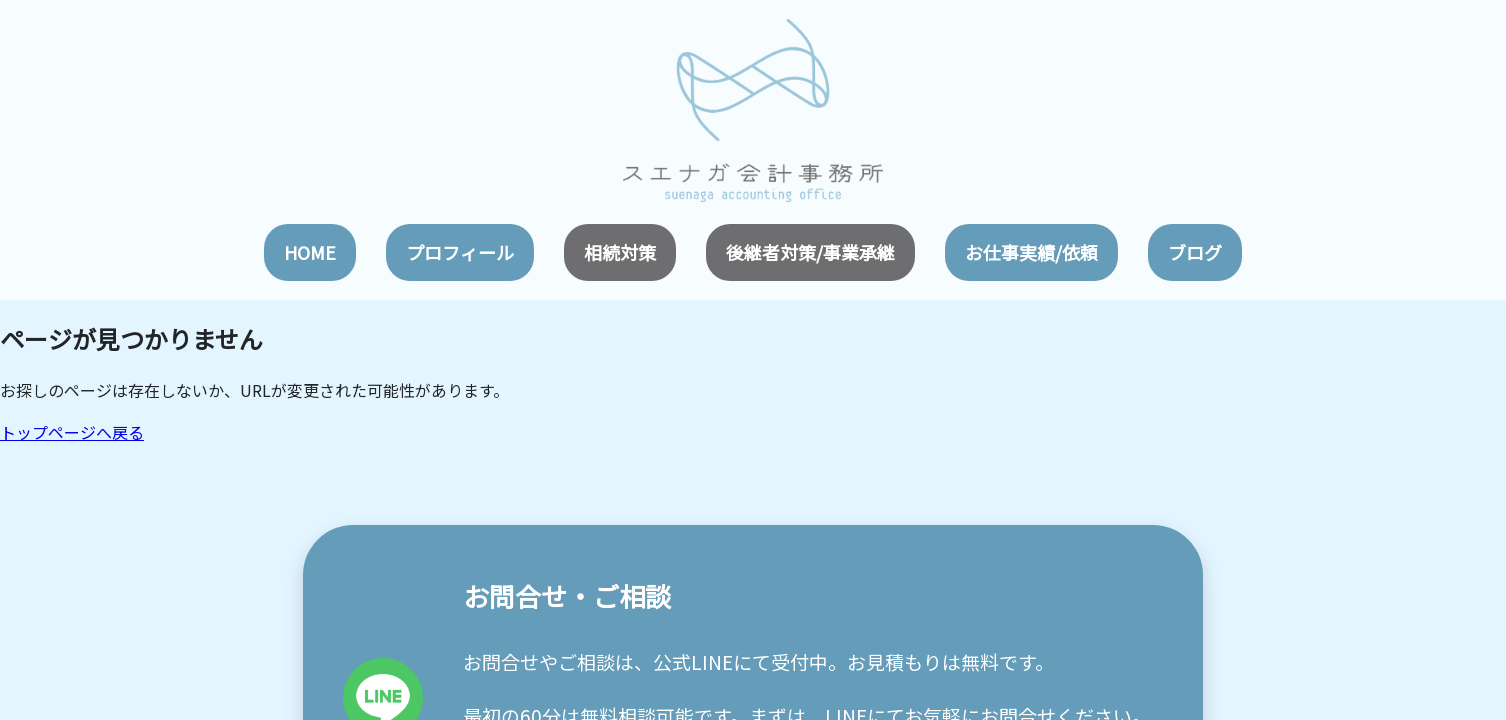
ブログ (1195, 252)
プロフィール (460, 252)
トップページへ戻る (72, 432)
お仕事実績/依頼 (1031, 252)
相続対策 (620, 252)
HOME (310, 252)
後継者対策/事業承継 (810, 252)
